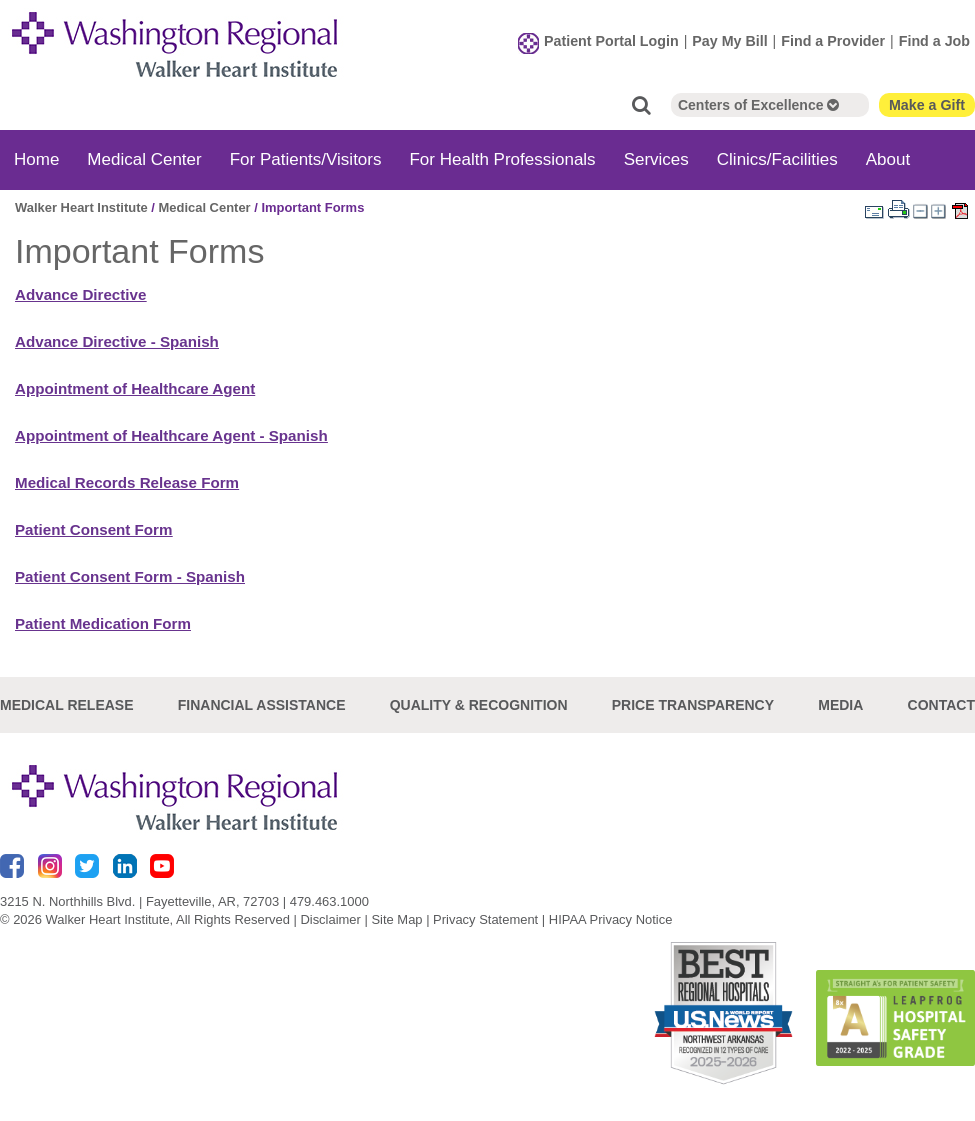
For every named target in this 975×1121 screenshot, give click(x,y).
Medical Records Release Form (127, 482)
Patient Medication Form (103, 623)
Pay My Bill (729, 41)
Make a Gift (927, 105)
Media (840, 705)
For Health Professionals (502, 159)
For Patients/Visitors (306, 159)
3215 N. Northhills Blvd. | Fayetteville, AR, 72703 (139, 901)
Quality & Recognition (479, 705)
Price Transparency (693, 705)
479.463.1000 (329, 901)
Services (656, 159)
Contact (941, 705)
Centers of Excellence (758, 105)
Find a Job (934, 41)
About (888, 159)
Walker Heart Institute (81, 207)
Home (36, 159)
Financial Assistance (262, 705)
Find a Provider (833, 41)
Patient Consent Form (93, 529)
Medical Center (144, 159)
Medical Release (67, 705)
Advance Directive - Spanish (117, 341)
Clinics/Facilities (777, 159)
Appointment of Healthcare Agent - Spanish (171, 435)
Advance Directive (80, 294)
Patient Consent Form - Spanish (130, 576)
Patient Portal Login (611, 41)
